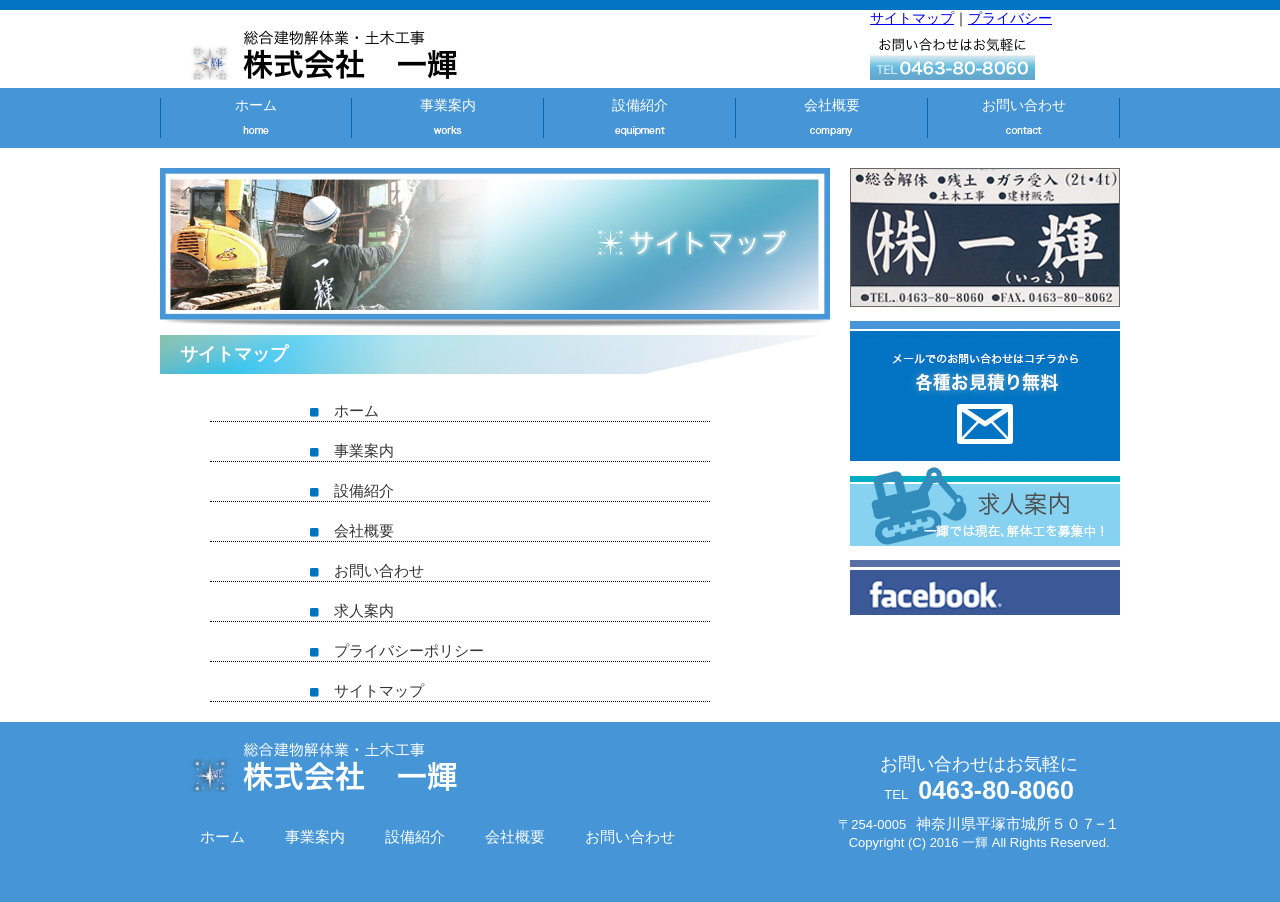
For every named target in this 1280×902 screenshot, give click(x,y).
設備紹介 (640, 105)
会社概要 (832, 105)
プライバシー (1010, 18)
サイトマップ (912, 18)
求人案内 (352, 610)
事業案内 (448, 105)
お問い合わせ (1024, 105)
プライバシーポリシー (397, 650)
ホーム (256, 105)
